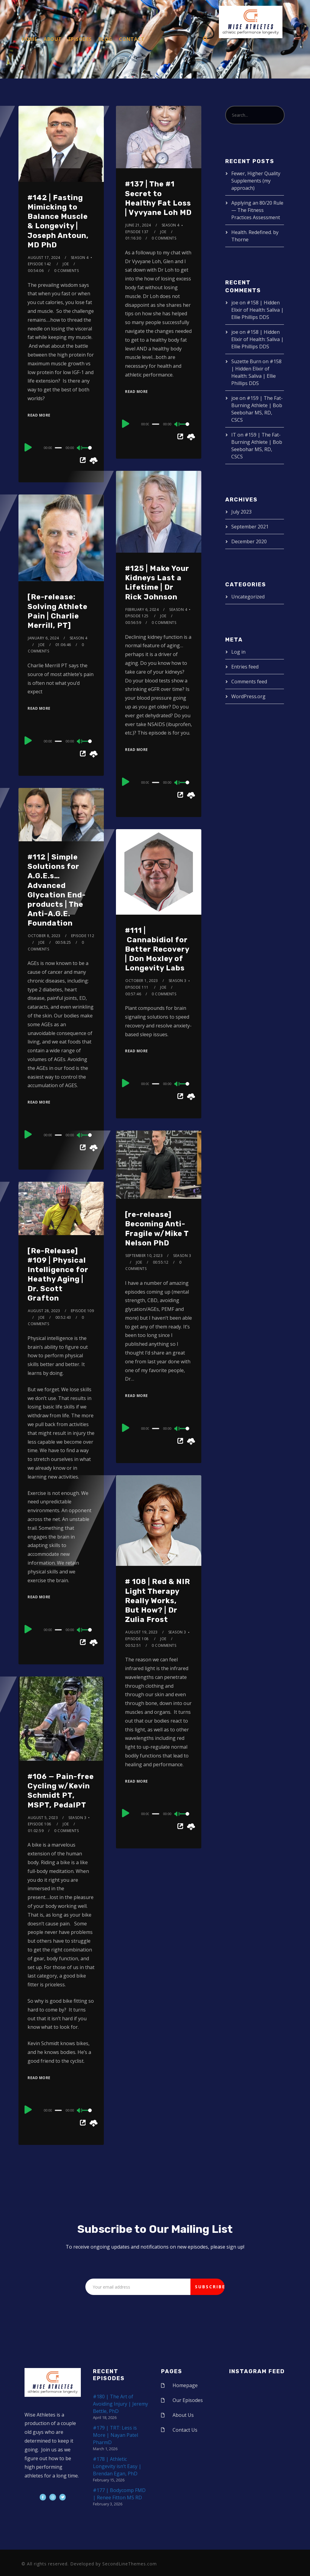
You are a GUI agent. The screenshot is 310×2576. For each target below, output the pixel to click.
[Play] (28, 447)
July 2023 (241, 511)
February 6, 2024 (142, 609)
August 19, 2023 (141, 1632)
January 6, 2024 (43, 638)
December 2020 (249, 541)
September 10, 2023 (144, 1255)
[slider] (58, 447)
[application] (61, 447)
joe (66, 263)
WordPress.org (248, 696)
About (53, 39)
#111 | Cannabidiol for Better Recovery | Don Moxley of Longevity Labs (157, 949)
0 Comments (66, 270)
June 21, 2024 (138, 225)
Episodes (80, 39)
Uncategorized (248, 596)
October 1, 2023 (141, 980)
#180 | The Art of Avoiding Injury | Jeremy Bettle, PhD (120, 2403)
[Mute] (80, 448)
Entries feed (245, 666)
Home (29, 39)
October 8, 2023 (44, 935)
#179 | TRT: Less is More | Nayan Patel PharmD (115, 2435)
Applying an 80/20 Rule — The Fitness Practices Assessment (257, 210)
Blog (105, 39)
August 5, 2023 (43, 1817)
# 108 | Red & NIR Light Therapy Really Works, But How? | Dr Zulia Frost (157, 1600)
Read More (39, 415)
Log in (238, 651)
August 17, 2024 (44, 257)
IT (233, 434)
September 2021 (250, 526)
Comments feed (249, 681)
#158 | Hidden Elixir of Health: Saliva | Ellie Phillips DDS (257, 309)
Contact (132, 39)
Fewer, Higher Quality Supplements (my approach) (255, 180)
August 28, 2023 (44, 1310)
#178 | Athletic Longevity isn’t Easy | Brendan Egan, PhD (117, 2466)
